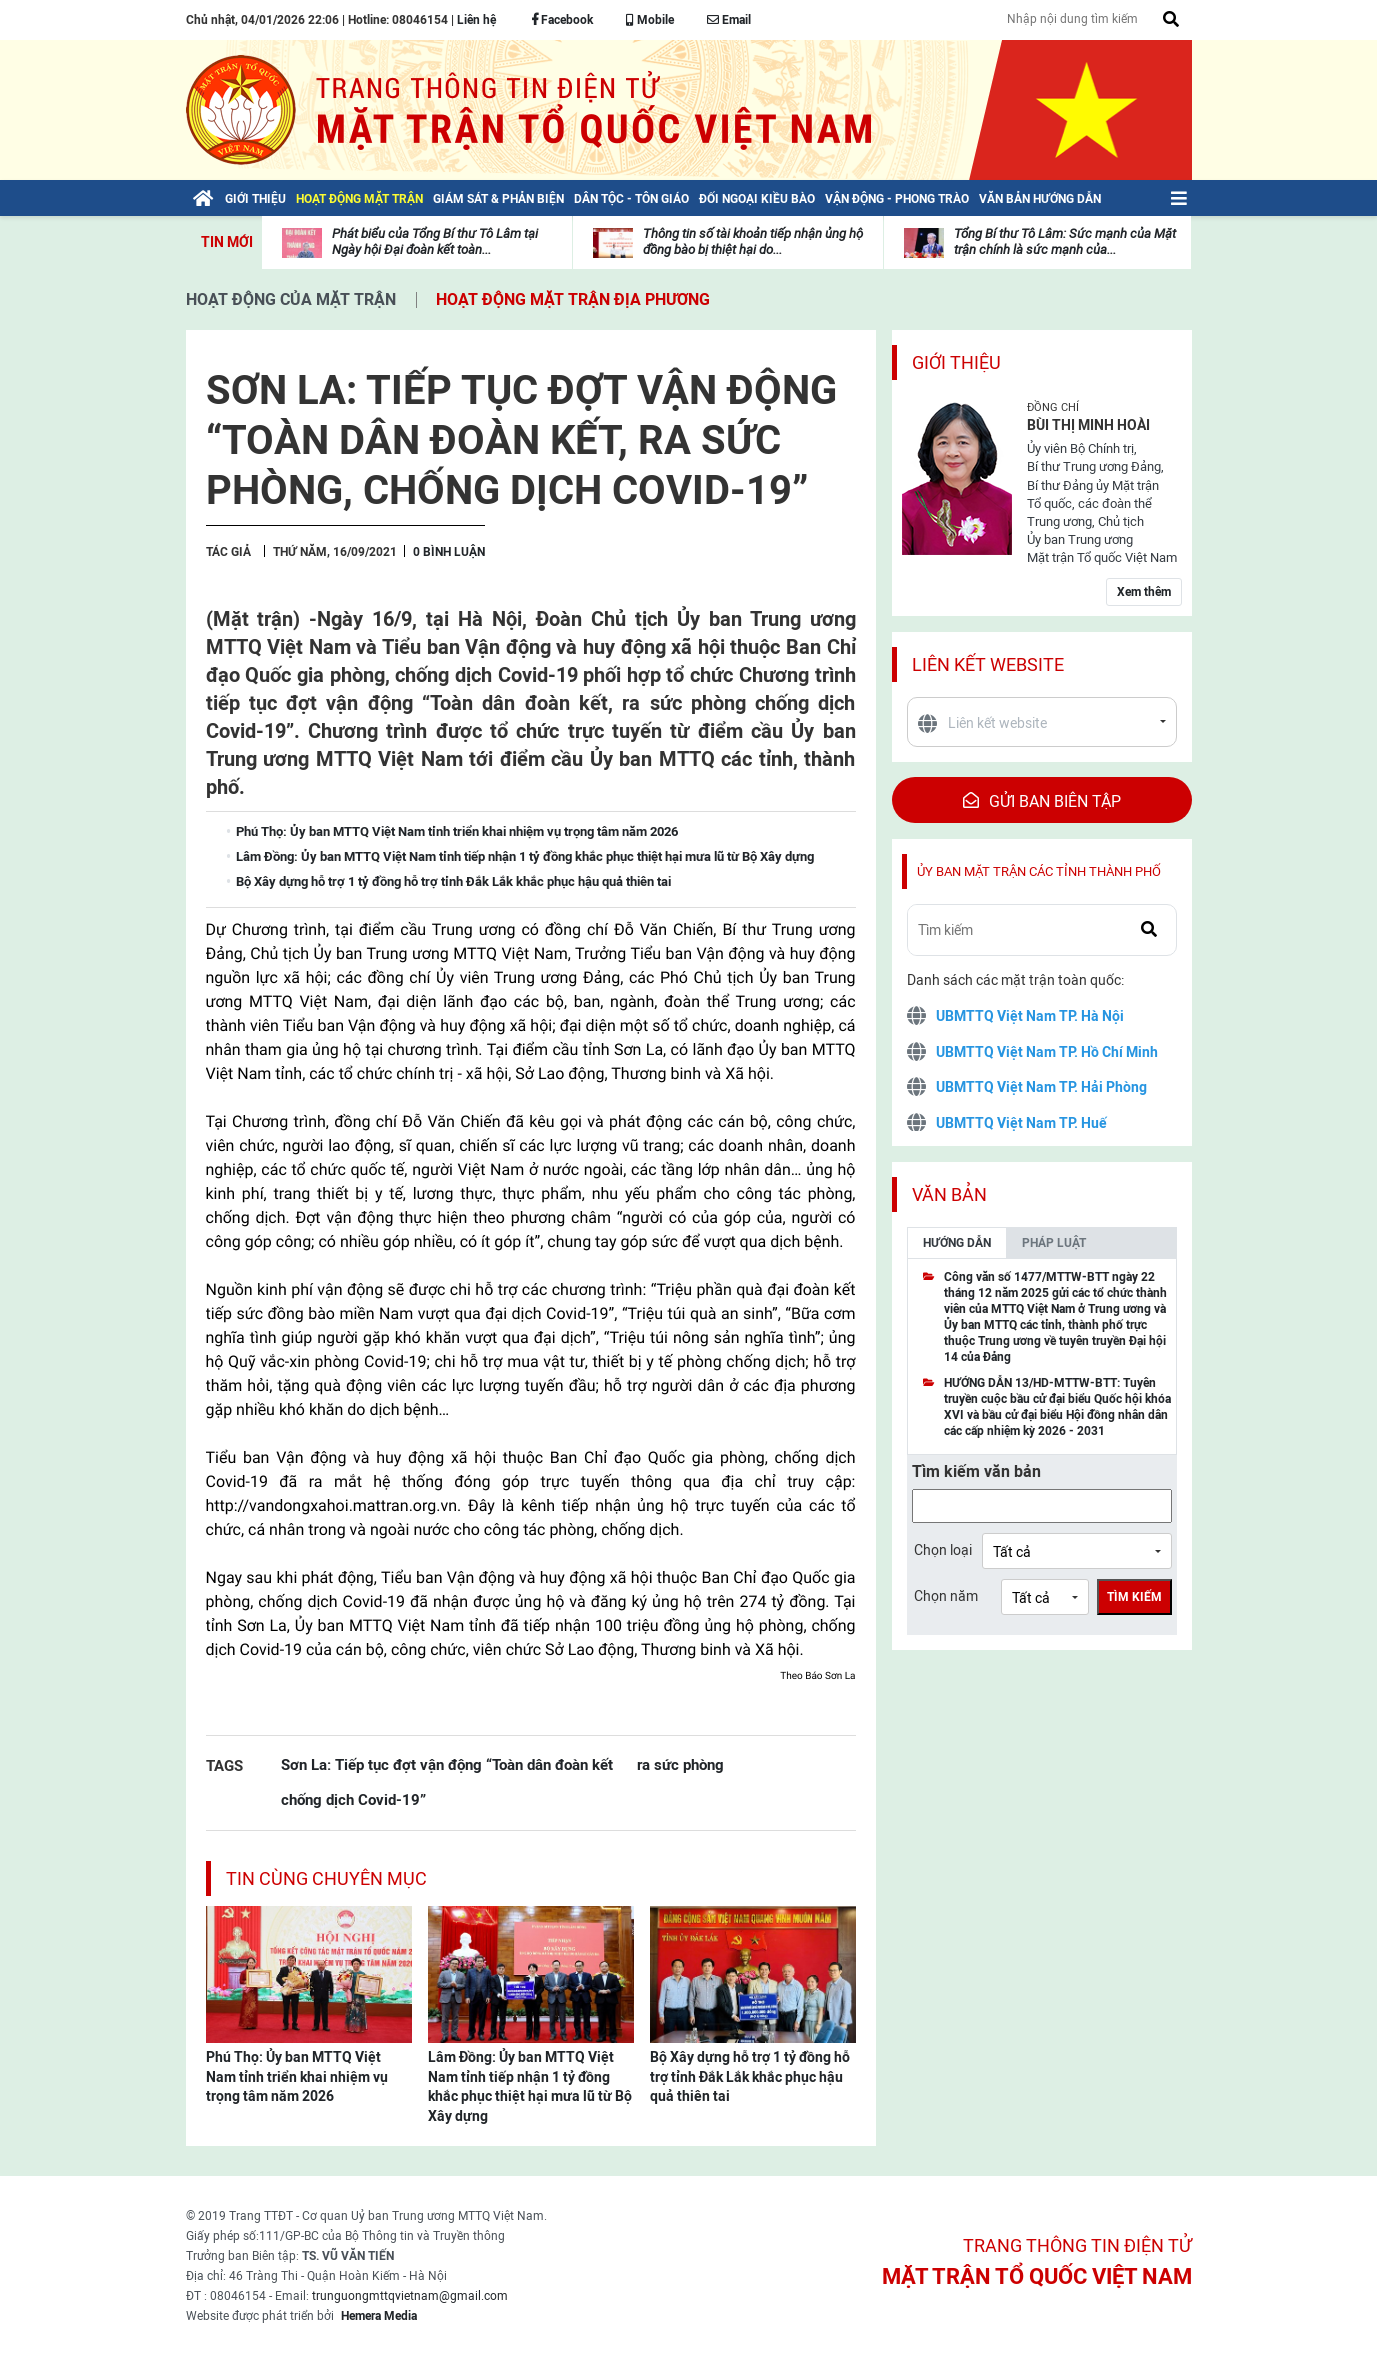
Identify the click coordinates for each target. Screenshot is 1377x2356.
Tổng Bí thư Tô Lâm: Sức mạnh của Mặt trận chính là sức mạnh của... (1065, 241)
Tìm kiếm (1134, 1597)
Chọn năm (946, 1596)
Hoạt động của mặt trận (291, 299)
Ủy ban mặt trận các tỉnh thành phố (1039, 871)
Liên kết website (988, 664)
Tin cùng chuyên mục (326, 1878)
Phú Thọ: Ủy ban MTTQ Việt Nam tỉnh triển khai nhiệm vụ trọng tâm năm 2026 (297, 2076)
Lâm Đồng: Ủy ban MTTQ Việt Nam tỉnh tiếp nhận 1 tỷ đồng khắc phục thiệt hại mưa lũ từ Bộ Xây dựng (530, 2086)
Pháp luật (1054, 1243)
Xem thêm (1144, 592)
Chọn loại (943, 1550)
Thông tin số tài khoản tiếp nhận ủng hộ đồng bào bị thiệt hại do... (753, 241)
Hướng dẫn (957, 1243)
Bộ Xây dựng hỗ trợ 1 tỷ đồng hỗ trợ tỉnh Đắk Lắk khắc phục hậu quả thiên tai (750, 2076)
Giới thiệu (956, 362)
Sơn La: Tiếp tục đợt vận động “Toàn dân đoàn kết (447, 1764)
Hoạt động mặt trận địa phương (573, 299)
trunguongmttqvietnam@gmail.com (410, 2296)
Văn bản (949, 1194)
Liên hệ (476, 20)
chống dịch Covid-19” (353, 1799)
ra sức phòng (680, 1764)
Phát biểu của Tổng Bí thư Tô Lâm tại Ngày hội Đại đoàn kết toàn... (435, 241)
